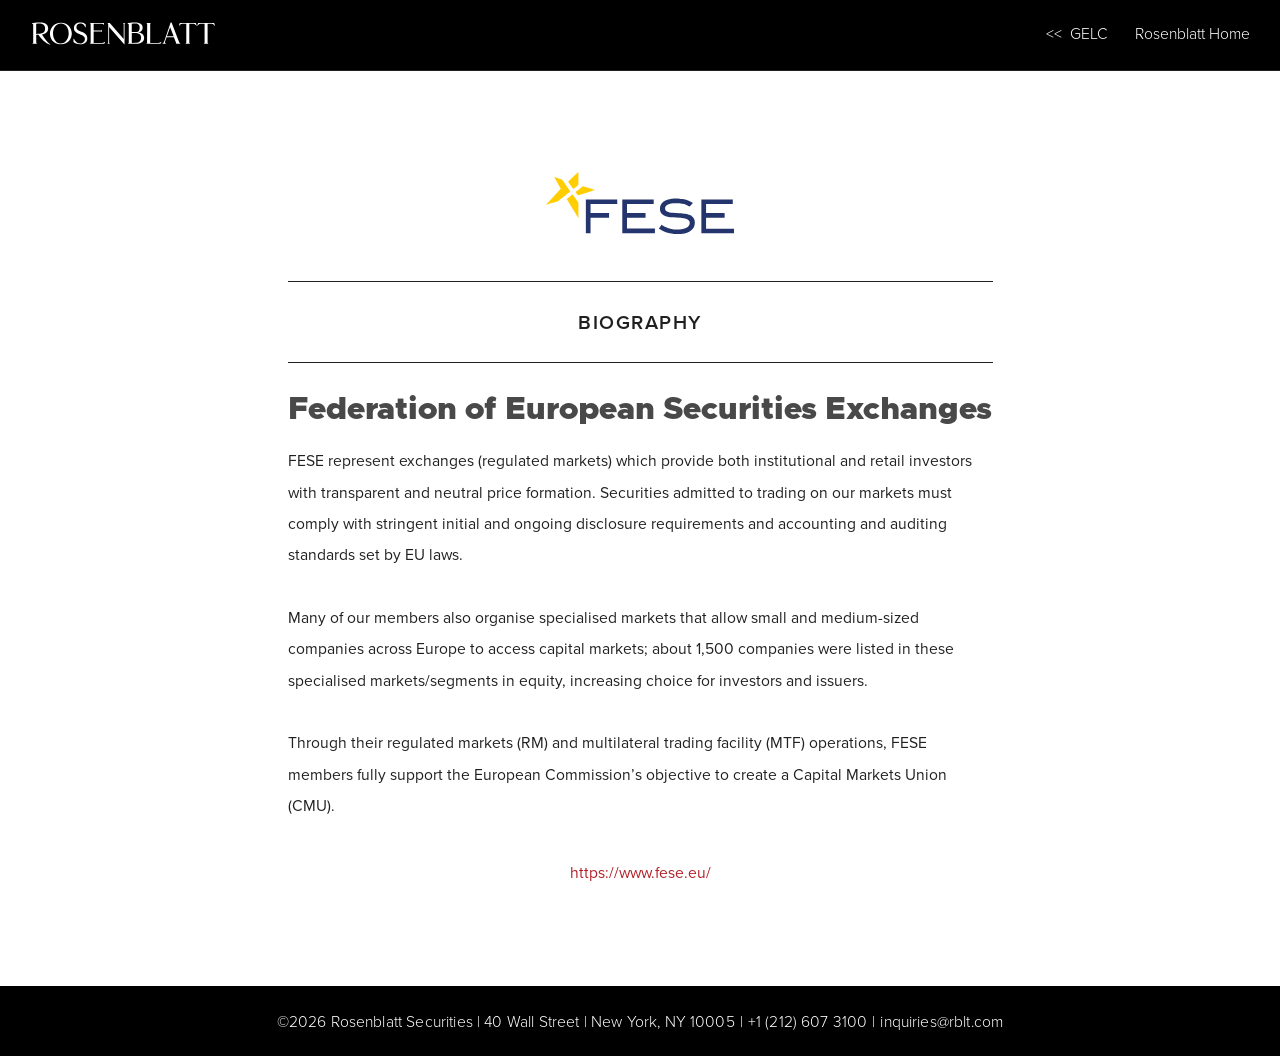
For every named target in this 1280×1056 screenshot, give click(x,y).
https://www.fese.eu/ (640, 872)
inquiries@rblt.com (941, 1021)
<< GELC (1077, 33)
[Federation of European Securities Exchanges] (640, 199)
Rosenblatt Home (1192, 33)
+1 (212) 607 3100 (808, 1021)
